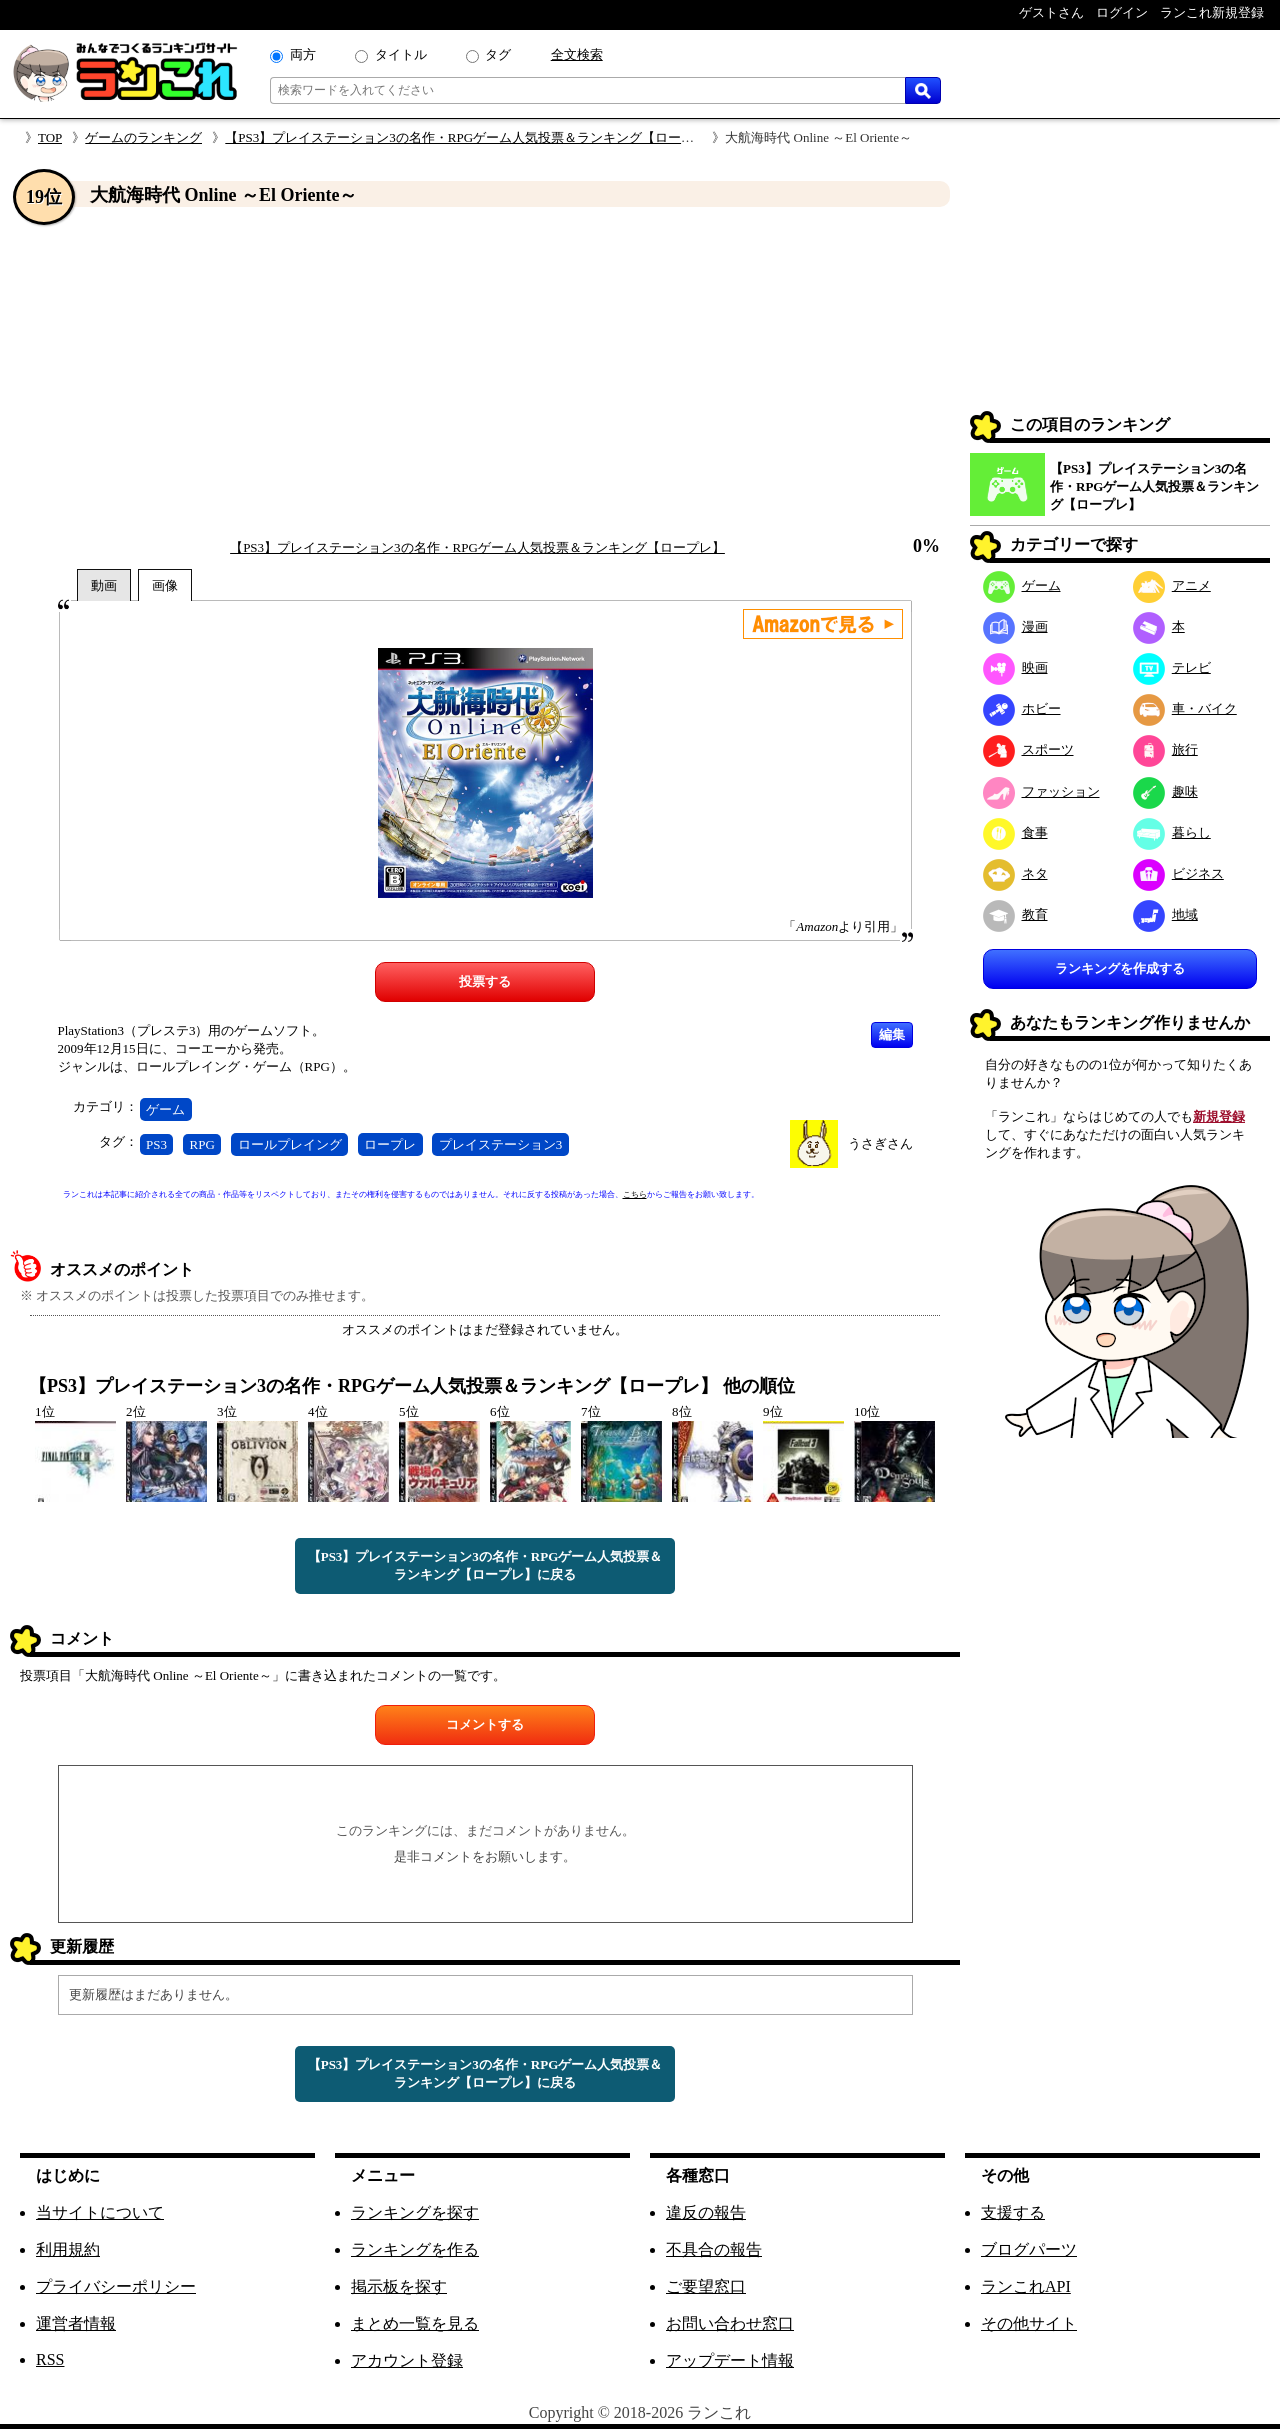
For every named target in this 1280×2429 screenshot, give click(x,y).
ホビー (1022, 708)
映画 (1015, 667)
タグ (498, 54)
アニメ (1172, 585)
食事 (1015, 832)
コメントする (485, 1724)
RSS (50, 2359)
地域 (1165, 914)
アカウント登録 (407, 2360)
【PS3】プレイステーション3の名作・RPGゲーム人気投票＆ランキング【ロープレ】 (472, 137)
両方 (303, 54)
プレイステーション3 (501, 1144)
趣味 (1165, 791)
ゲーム (165, 1109)
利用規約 (68, 2249)
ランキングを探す (415, 2212)
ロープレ (390, 1144)
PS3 (156, 1144)
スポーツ (1028, 749)
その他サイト (1029, 2323)
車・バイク (1185, 708)
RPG (202, 1144)
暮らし (1172, 832)
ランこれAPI (1026, 2286)
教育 (1015, 914)
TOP (50, 137)
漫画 (1015, 626)
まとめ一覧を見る (415, 2323)
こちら (635, 1194)
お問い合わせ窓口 (730, 2323)
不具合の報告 (714, 2249)
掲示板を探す (399, 2286)
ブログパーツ (1029, 2249)
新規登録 (1219, 1116)
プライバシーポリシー (116, 2286)
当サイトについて (100, 2212)
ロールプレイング (290, 1144)
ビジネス (1178, 873)
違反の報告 (706, 2212)
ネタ (1015, 873)
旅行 (1165, 749)
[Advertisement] (485, 373)
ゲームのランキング (143, 137)
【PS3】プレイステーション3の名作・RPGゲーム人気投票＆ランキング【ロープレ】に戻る (485, 1565)
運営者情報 (76, 2323)
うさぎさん (880, 1143)
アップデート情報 (730, 2360)
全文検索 (577, 54)
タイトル (401, 54)
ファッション (1041, 791)
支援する (1013, 2212)
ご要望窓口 (706, 2286)
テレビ (1172, 667)
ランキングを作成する (1120, 968)
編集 (892, 1034)
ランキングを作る (415, 2249)
